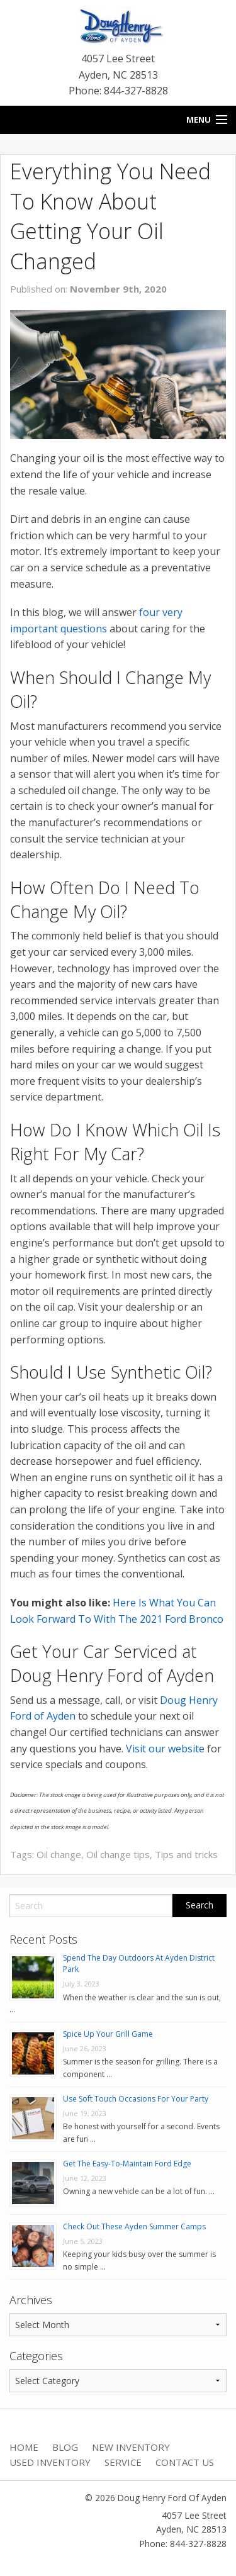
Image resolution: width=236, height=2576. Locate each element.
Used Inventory (50, 2462)
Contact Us (184, 2462)
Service (123, 2462)
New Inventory (131, 2447)
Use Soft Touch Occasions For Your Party (135, 2098)
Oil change (59, 1854)
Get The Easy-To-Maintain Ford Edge (127, 2163)
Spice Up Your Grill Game (108, 2034)
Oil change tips (118, 1854)
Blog (65, 2447)
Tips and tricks (186, 1854)
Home (23, 2447)
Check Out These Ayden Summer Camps (134, 2226)
